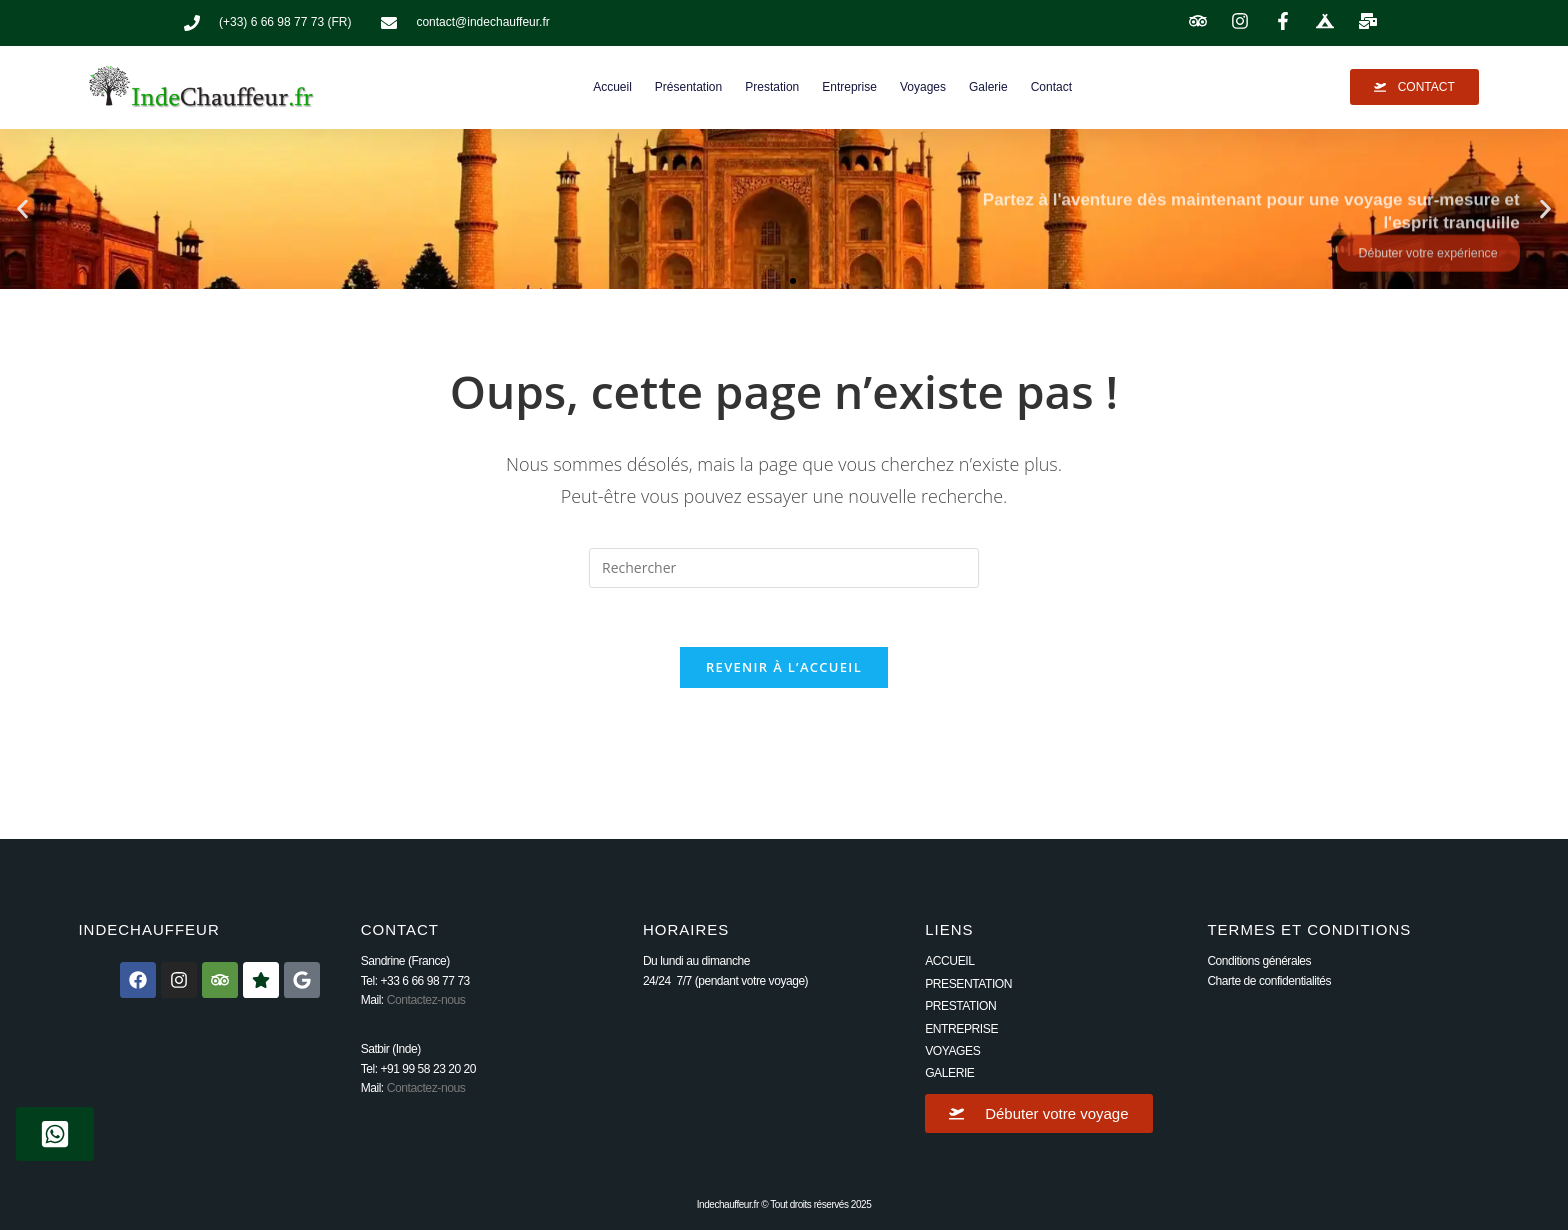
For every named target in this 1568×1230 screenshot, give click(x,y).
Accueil (612, 87)
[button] (22, 208)
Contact (1051, 87)
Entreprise (849, 87)
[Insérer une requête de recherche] (784, 568)
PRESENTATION (968, 985)
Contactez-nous (426, 1002)
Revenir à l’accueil (784, 669)
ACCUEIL (949, 963)
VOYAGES (952, 1052)
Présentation (688, 87)
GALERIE (949, 1074)
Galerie (988, 87)
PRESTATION (960, 1008)
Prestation (772, 87)
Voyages (923, 87)
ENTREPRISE (961, 1030)
